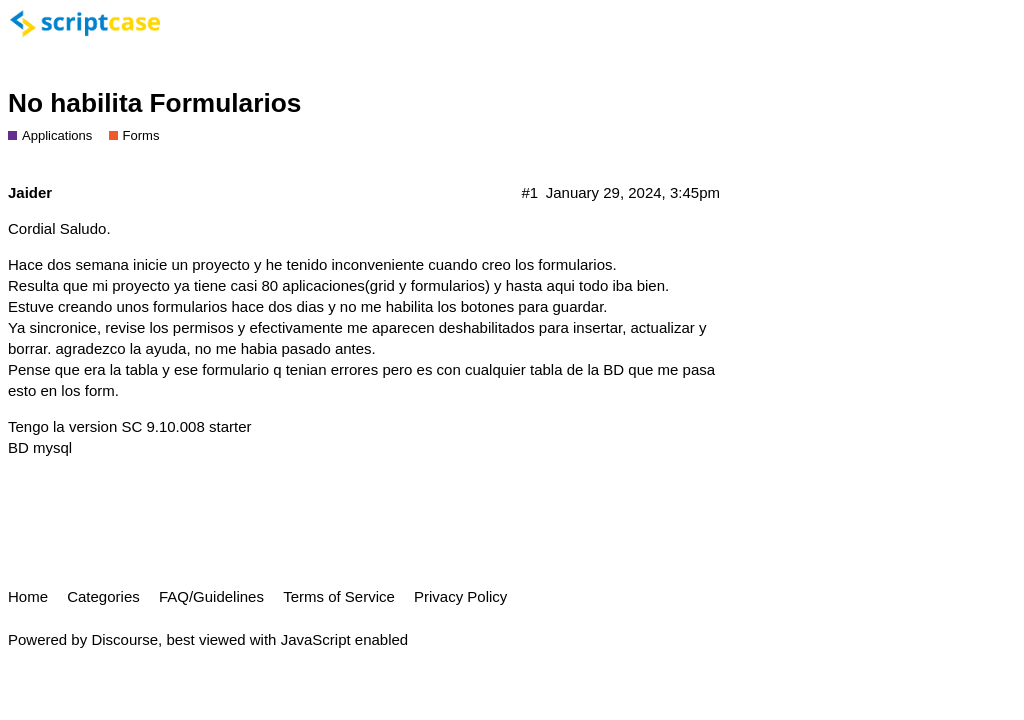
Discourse (124, 639)
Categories (103, 596)
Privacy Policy (460, 596)
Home (28, 596)
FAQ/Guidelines (211, 596)
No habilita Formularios (154, 103)
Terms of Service (339, 596)
